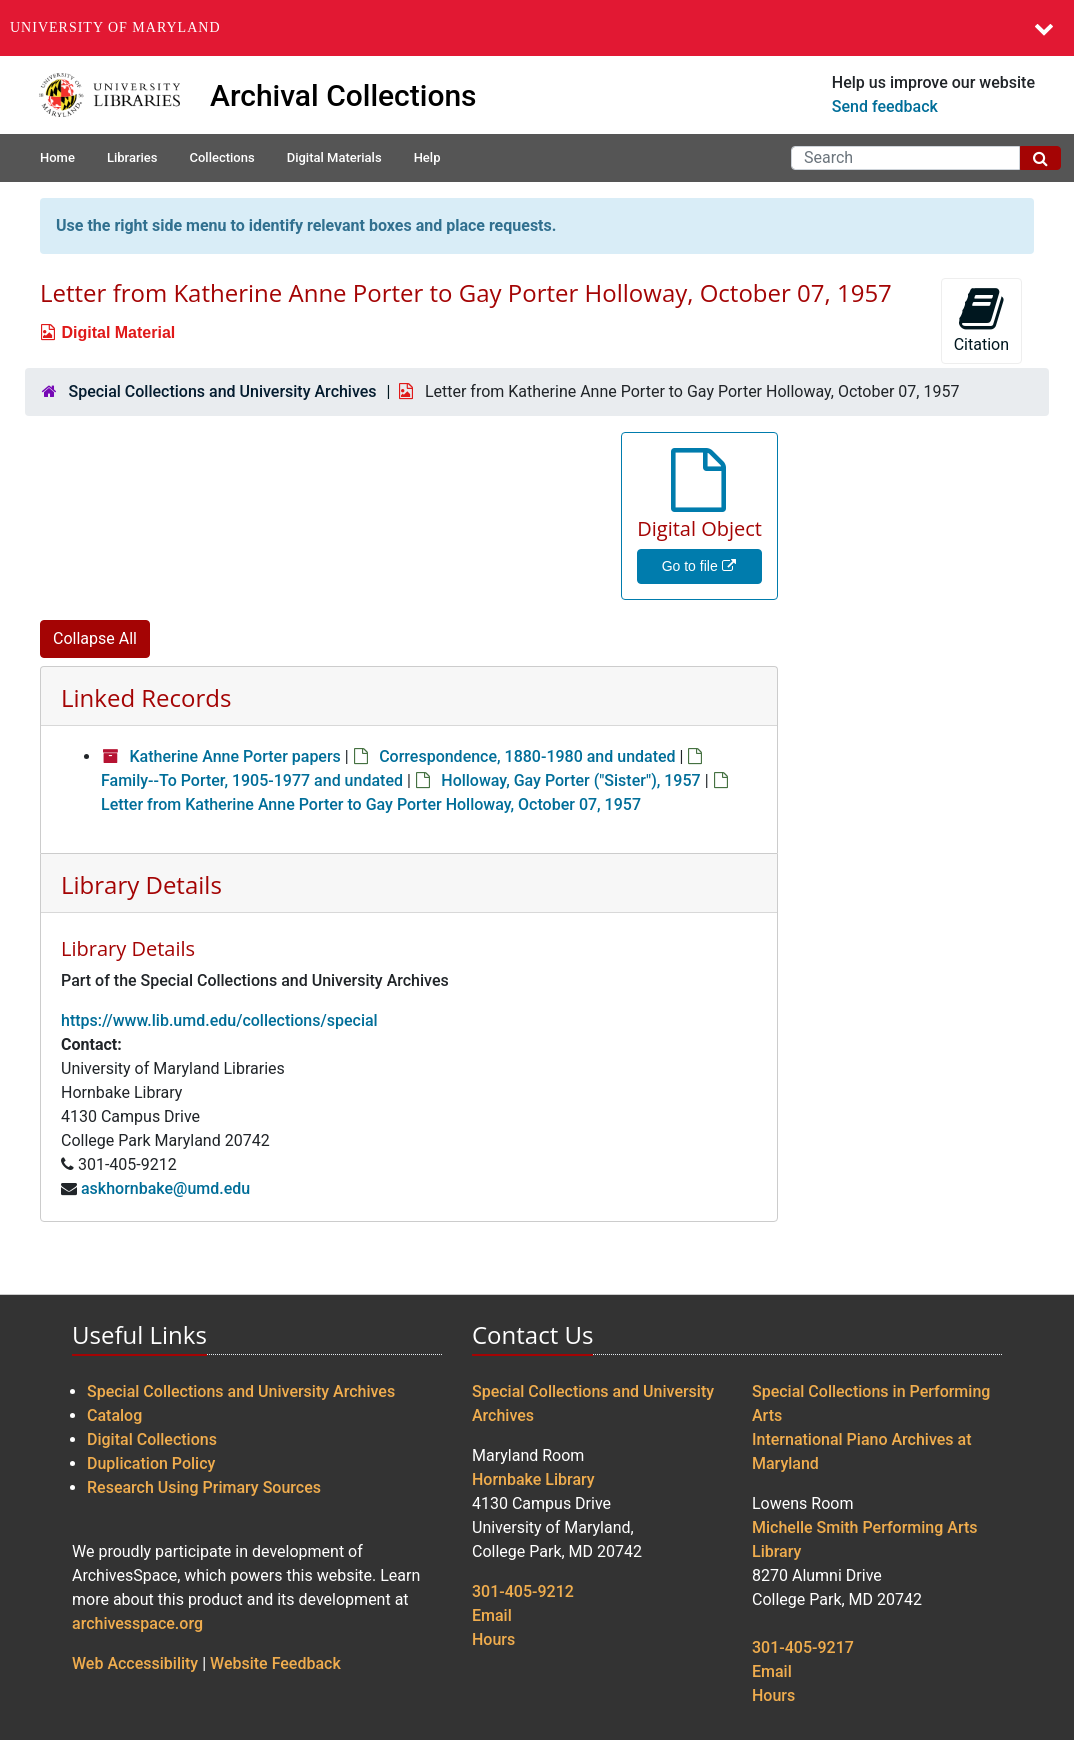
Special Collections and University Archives (222, 391)
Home (57, 157)
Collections (221, 157)
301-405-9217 (803, 1647)
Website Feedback (275, 1663)
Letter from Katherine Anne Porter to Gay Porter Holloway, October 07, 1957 (371, 804)
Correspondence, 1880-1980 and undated (527, 756)
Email (492, 1615)
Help (427, 157)
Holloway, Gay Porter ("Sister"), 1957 (570, 780)
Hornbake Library (533, 1479)
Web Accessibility (135, 1663)
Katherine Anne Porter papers (234, 756)
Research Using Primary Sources (204, 1487)
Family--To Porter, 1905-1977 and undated (252, 780)
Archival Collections (343, 95)
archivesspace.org (137, 1623)
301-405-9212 (523, 1591)
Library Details (141, 884)
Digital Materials (334, 157)
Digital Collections (152, 1439)
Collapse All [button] (95, 638)
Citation (981, 319)
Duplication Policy (151, 1463)
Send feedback (885, 106)
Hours (493, 1639)
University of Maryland (115, 27)
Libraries (132, 157)
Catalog (114, 1415)
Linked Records (146, 697)
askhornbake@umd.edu (165, 1188)
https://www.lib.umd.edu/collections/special (219, 1020)
